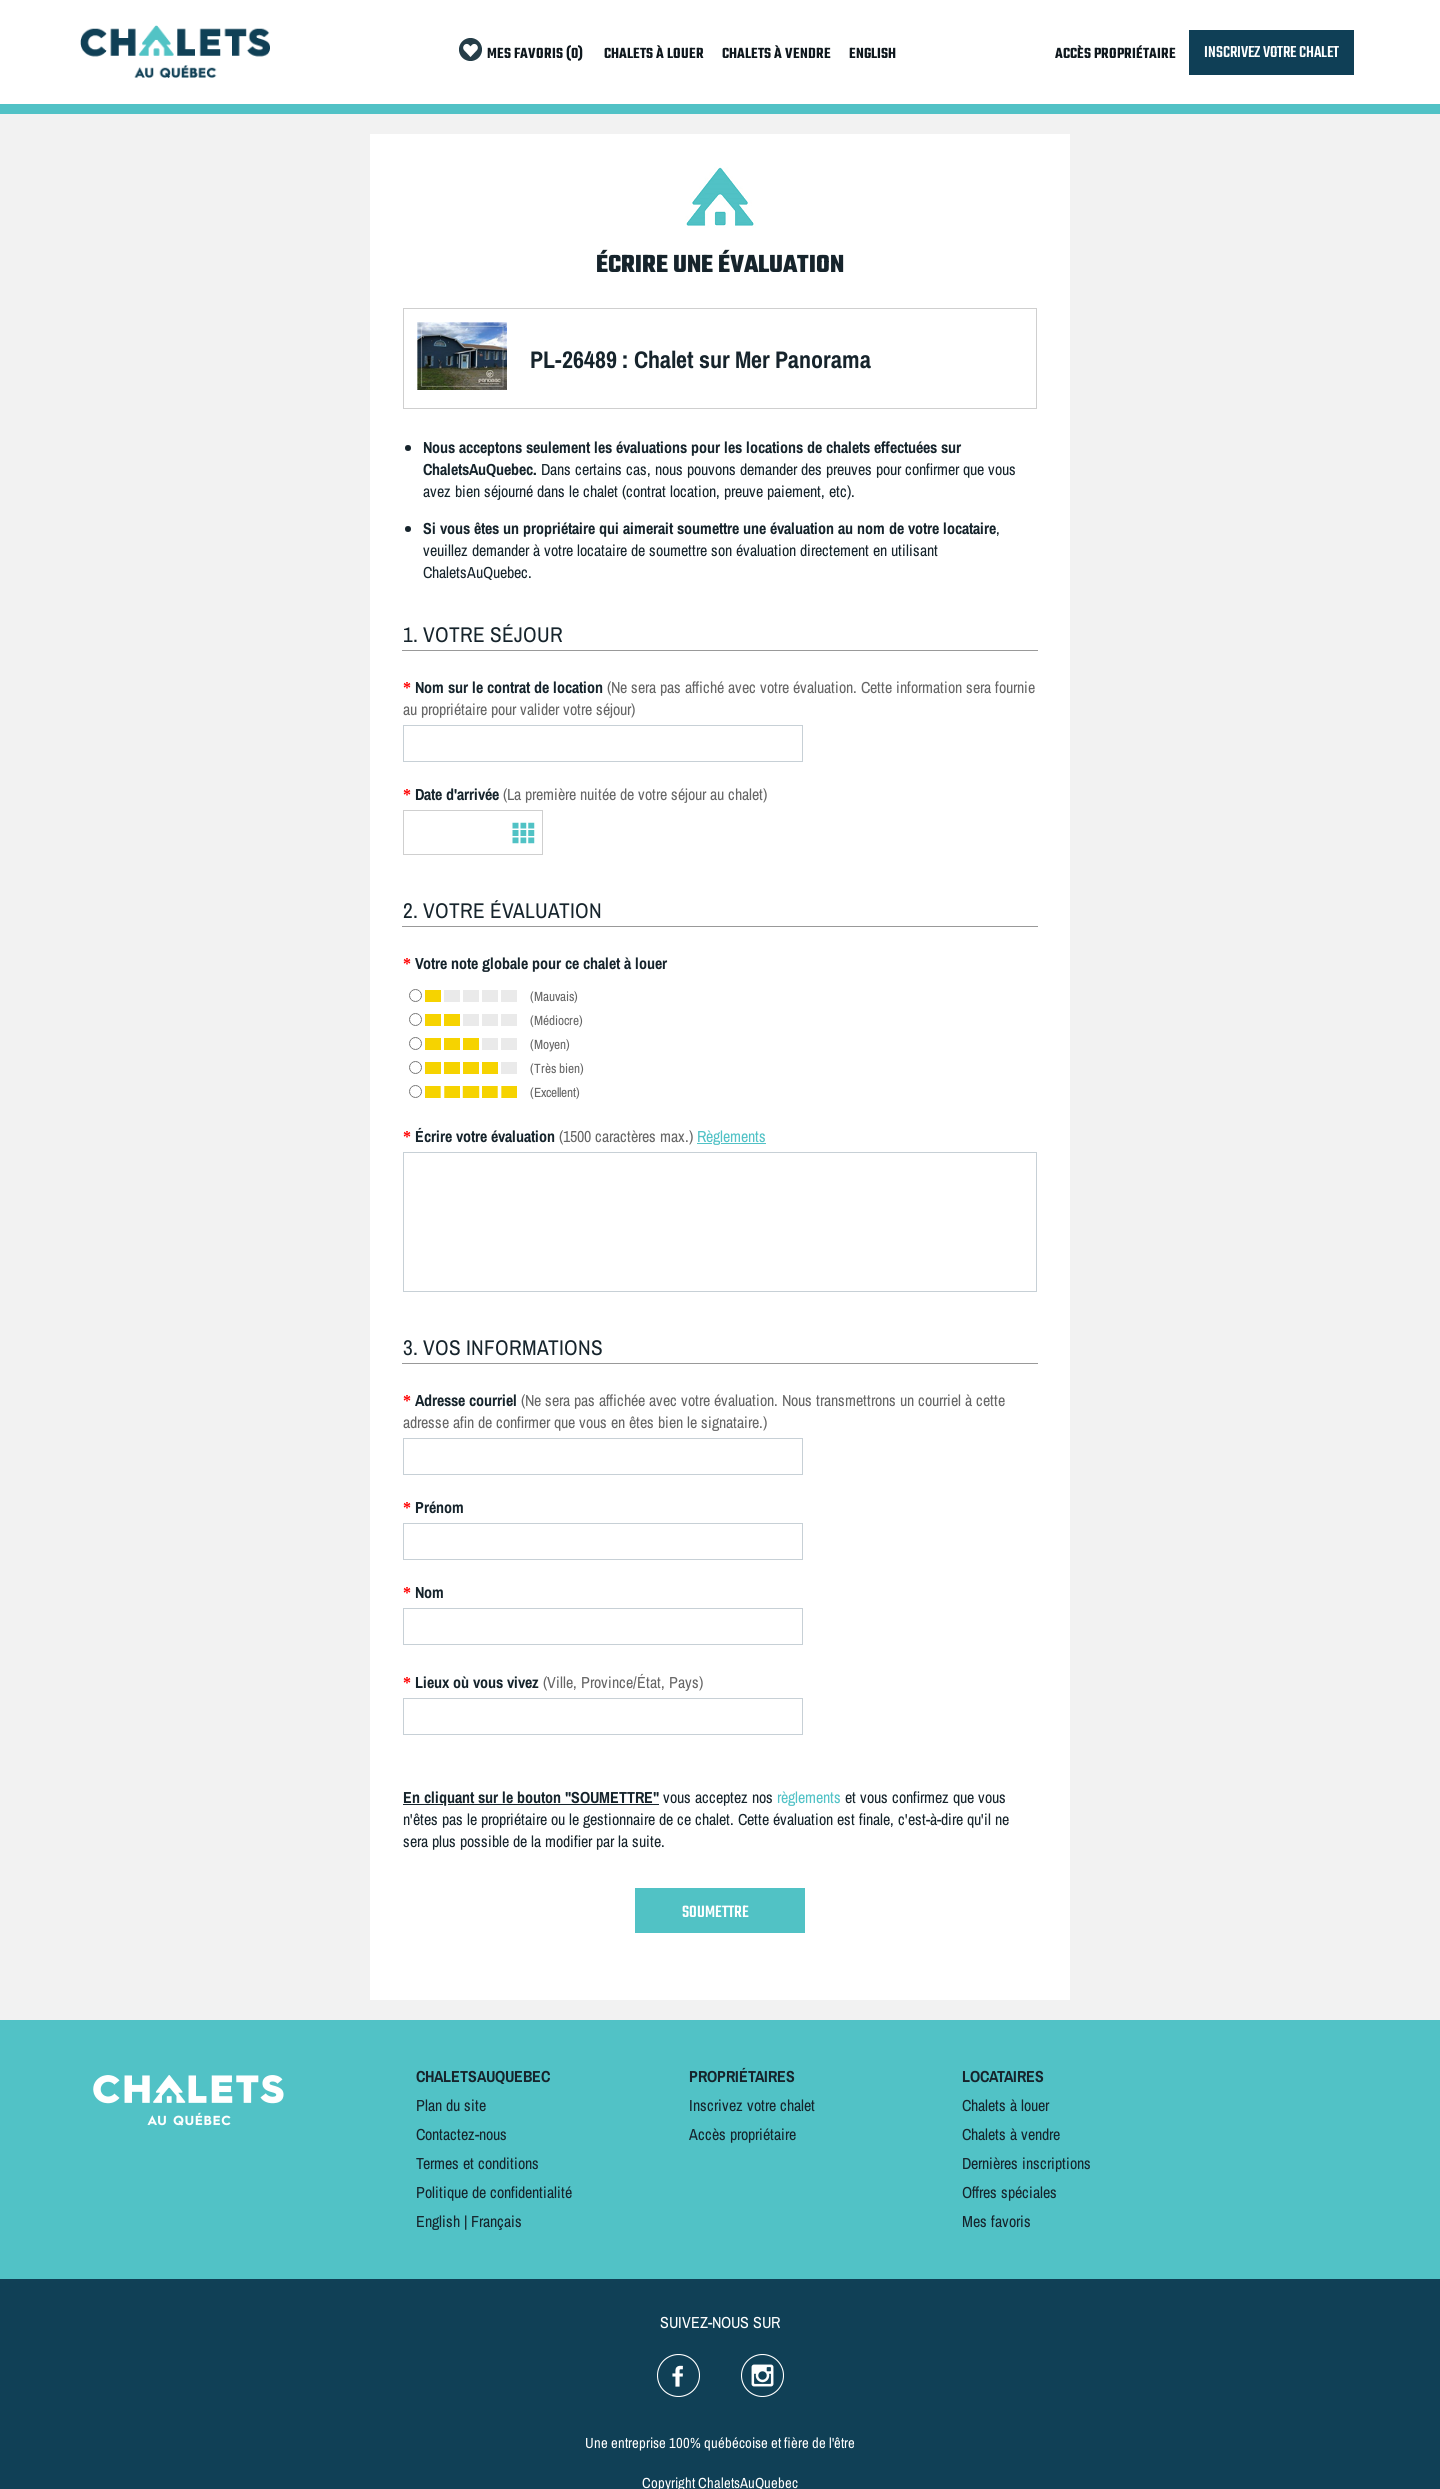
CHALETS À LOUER (654, 54)
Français (496, 2221)
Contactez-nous (461, 2134)
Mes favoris (996, 2221)
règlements (809, 1797)
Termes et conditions (477, 2163)
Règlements (731, 1136)
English (438, 2221)
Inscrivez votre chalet (752, 2105)
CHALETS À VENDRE (776, 54)
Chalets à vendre (1011, 2134)
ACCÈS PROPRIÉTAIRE (1115, 54)
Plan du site (451, 2105)
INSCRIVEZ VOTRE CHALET (1271, 52)
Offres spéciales (1009, 2192)
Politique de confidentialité (494, 2192)
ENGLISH (872, 54)
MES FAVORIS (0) (535, 54)
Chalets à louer (1005, 2105)
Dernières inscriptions (1026, 2163)
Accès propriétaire (742, 2134)
